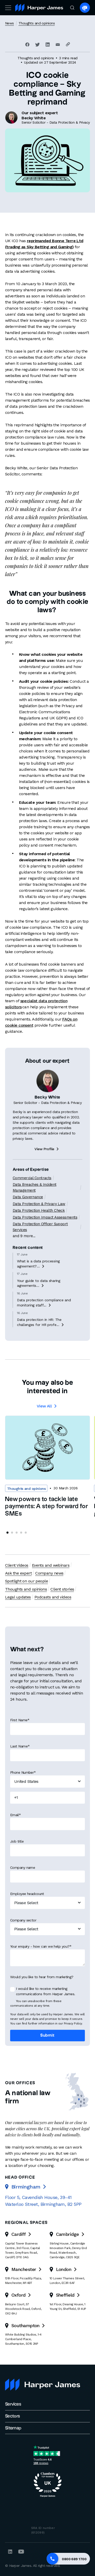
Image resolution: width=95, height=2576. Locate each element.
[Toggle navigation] (7, 7)
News (9, 23)
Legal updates (18, 1597)
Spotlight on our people (26, 1581)
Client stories (62, 1589)
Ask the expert (18, 1573)
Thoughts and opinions (36, 23)
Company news (49, 1573)
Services (13, 2404)
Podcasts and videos (52, 1597)
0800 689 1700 (74, 2559)
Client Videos (16, 1565)
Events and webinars (50, 1565)
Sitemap (13, 2428)
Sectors (12, 2416)
